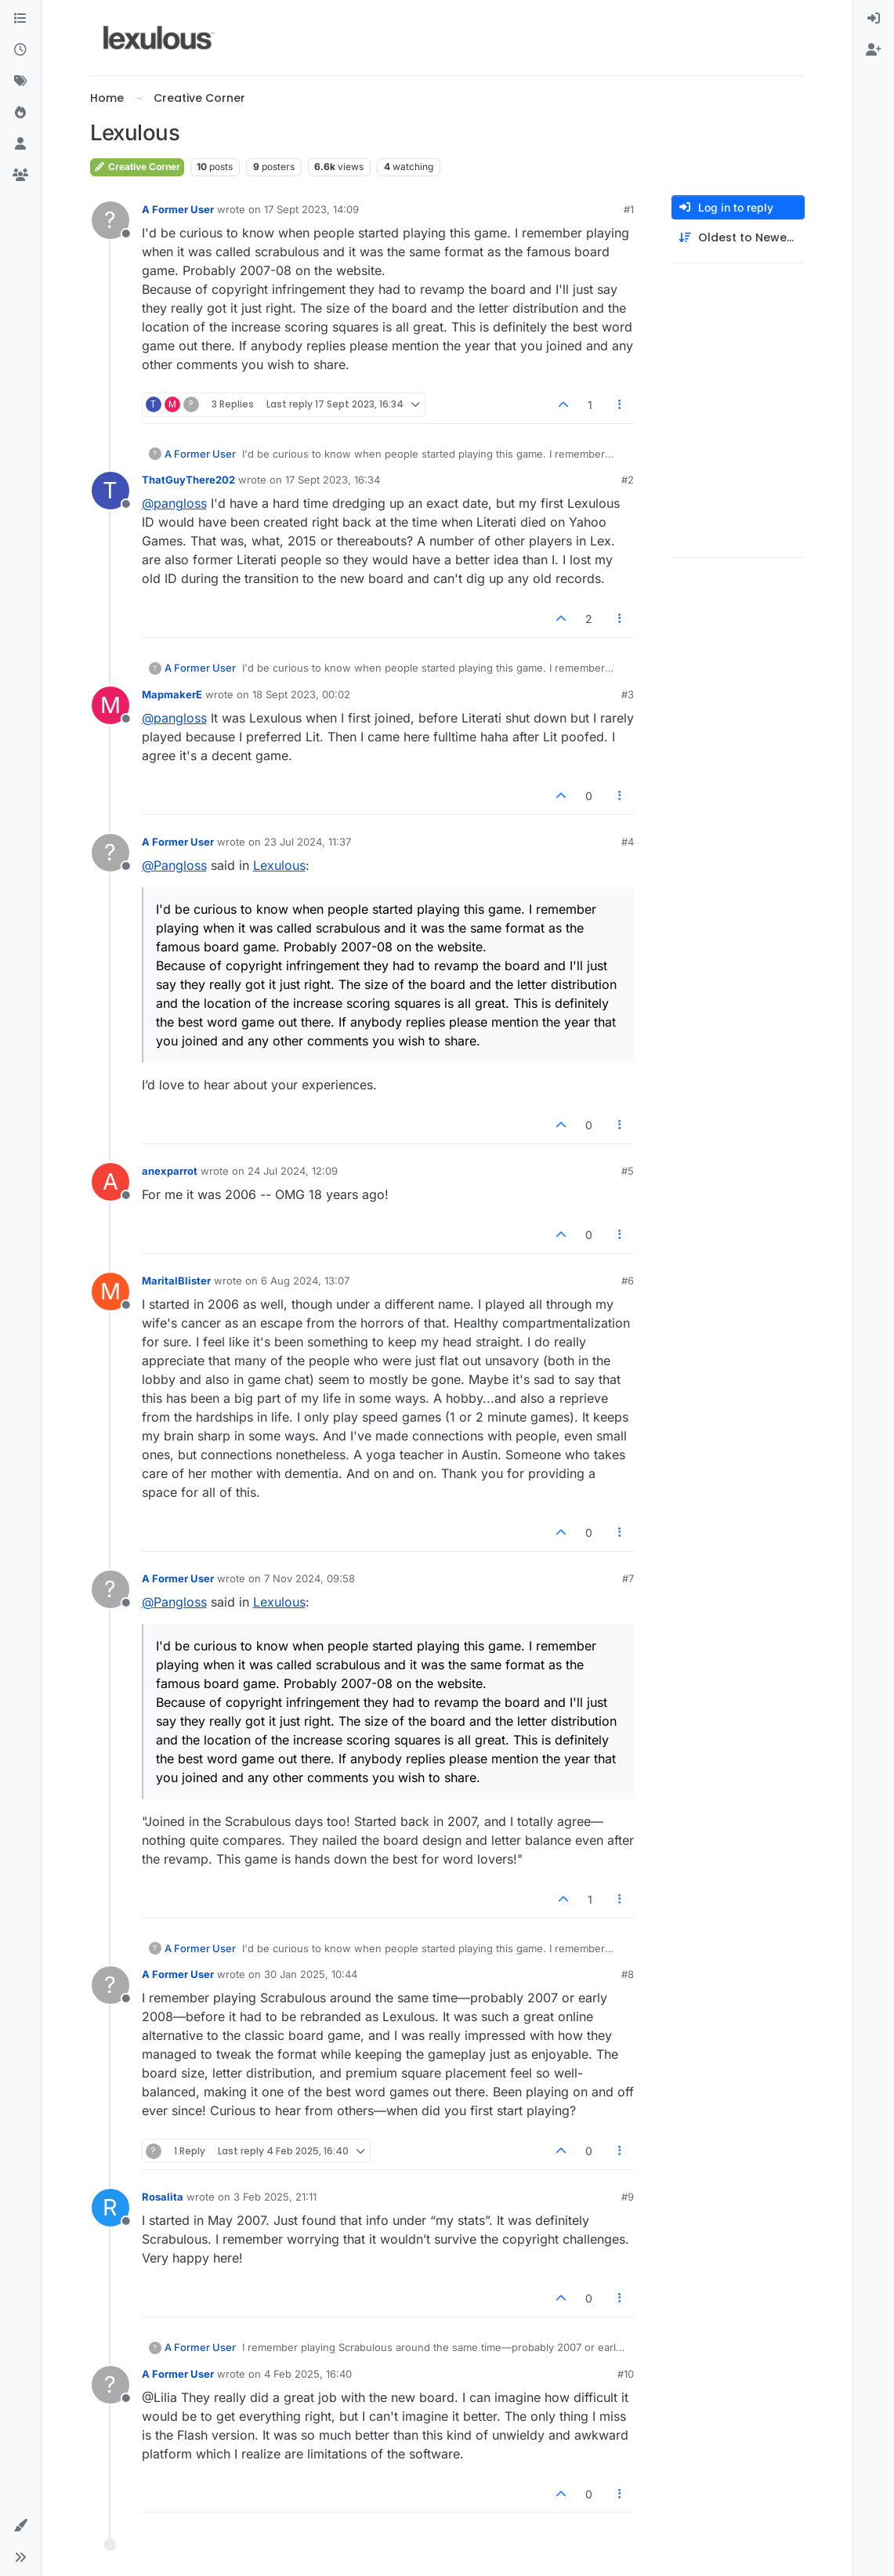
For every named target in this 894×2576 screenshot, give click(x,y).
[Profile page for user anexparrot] (110, 1182)
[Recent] (20, 50)
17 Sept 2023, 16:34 (332, 479)
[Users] (20, 144)
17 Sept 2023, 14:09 (311, 209)
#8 (627, 1974)
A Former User (178, 209)
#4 (627, 841)
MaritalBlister (176, 1280)
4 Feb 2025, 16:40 (308, 2374)
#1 (629, 209)
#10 (625, 2374)
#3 (627, 694)
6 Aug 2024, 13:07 (305, 1280)
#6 (627, 1280)
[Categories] (20, 18)
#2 (627, 479)
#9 (627, 2196)
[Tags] (20, 81)
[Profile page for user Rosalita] (110, 2207)
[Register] (874, 50)
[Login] (874, 18)
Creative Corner (137, 166)
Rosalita (162, 2196)
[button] (20, 2525)
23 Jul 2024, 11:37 (307, 841)
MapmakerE (172, 694)
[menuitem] (874, 18)
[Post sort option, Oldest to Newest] (738, 238)
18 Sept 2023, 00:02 (301, 694)
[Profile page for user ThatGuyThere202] (110, 490)
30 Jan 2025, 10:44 (310, 1974)
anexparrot (169, 1171)
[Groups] (20, 175)
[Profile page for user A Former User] (110, 220)
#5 (627, 1171)
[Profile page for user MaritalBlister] (110, 1291)
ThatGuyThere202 (188, 479)
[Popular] (20, 112)
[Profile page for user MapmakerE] (110, 705)
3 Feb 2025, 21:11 (275, 2196)
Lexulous (279, 865)
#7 (628, 1578)
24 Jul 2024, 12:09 (293, 1171)
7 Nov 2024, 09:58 (309, 1578)
